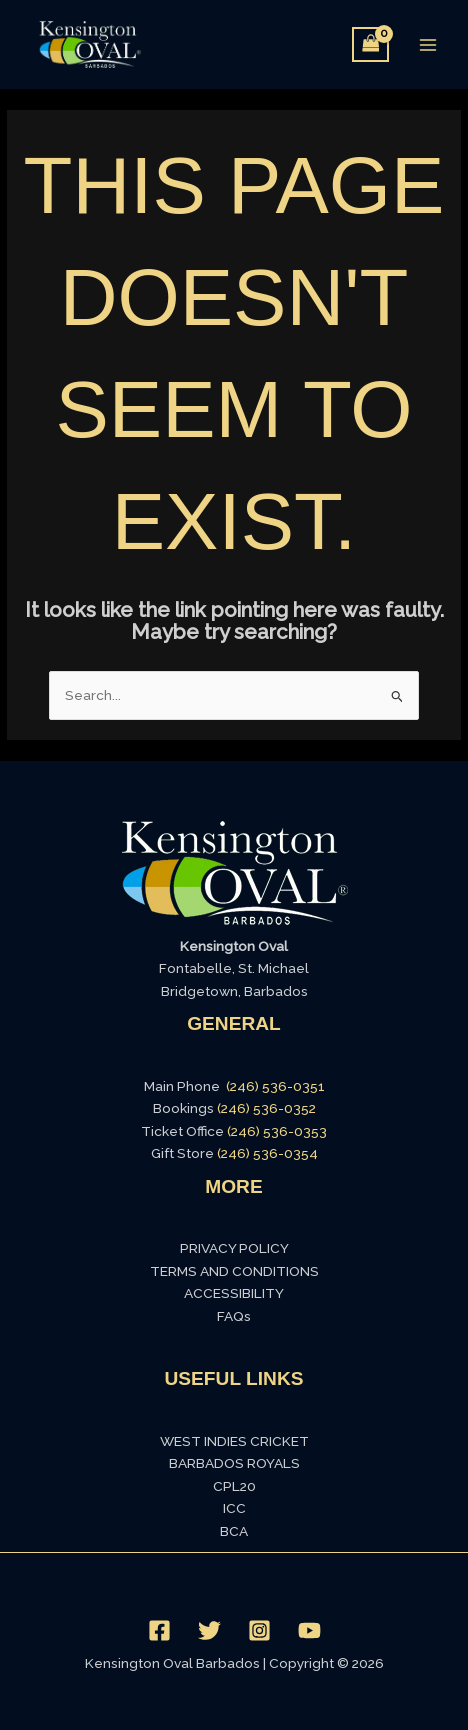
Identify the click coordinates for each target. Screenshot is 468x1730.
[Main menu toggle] (428, 44)
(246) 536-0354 (267, 1153)
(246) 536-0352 (266, 1108)
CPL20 (234, 1486)
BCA (234, 1531)
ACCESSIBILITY (234, 1293)
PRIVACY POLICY (234, 1248)
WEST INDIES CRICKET (234, 1441)
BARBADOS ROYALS (234, 1463)
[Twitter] (209, 1630)
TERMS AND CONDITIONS (234, 1271)
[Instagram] (259, 1630)
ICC (234, 1508)
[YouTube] (309, 1630)
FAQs (234, 1316)
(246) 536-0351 (275, 1086)
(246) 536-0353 (277, 1131)
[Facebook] (159, 1630)
